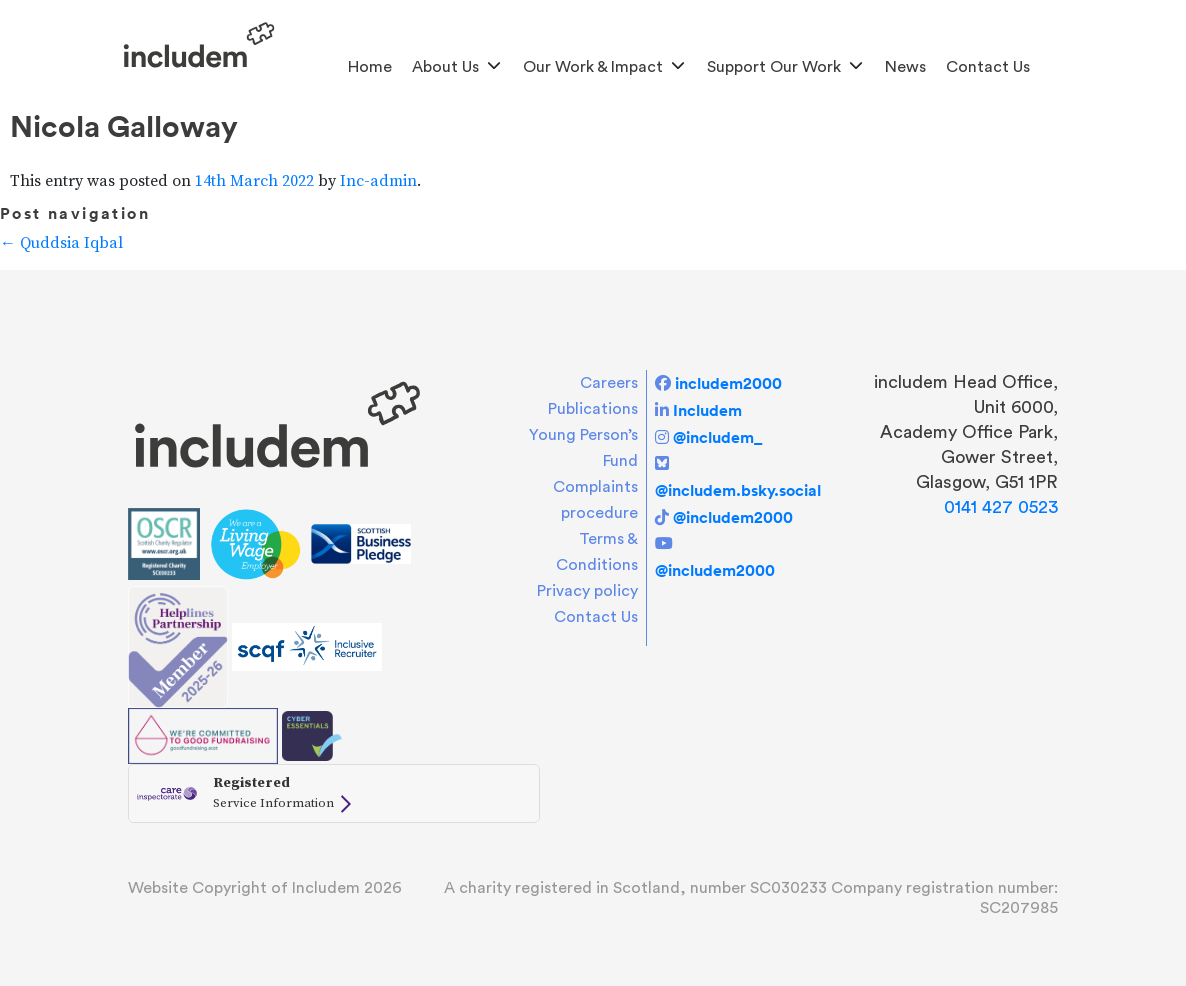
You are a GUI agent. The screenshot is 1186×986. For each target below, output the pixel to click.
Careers (609, 383)
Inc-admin (378, 181)
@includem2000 (733, 517)
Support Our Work (774, 67)
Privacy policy (587, 591)
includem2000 (728, 383)
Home (370, 67)
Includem (707, 410)
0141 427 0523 (1001, 507)
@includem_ (717, 437)
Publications (593, 409)
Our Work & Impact (593, 67)
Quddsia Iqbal (61, 243)
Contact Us (988, 67)
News (905, 67)
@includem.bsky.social (738, 490)
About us (445, 67)
